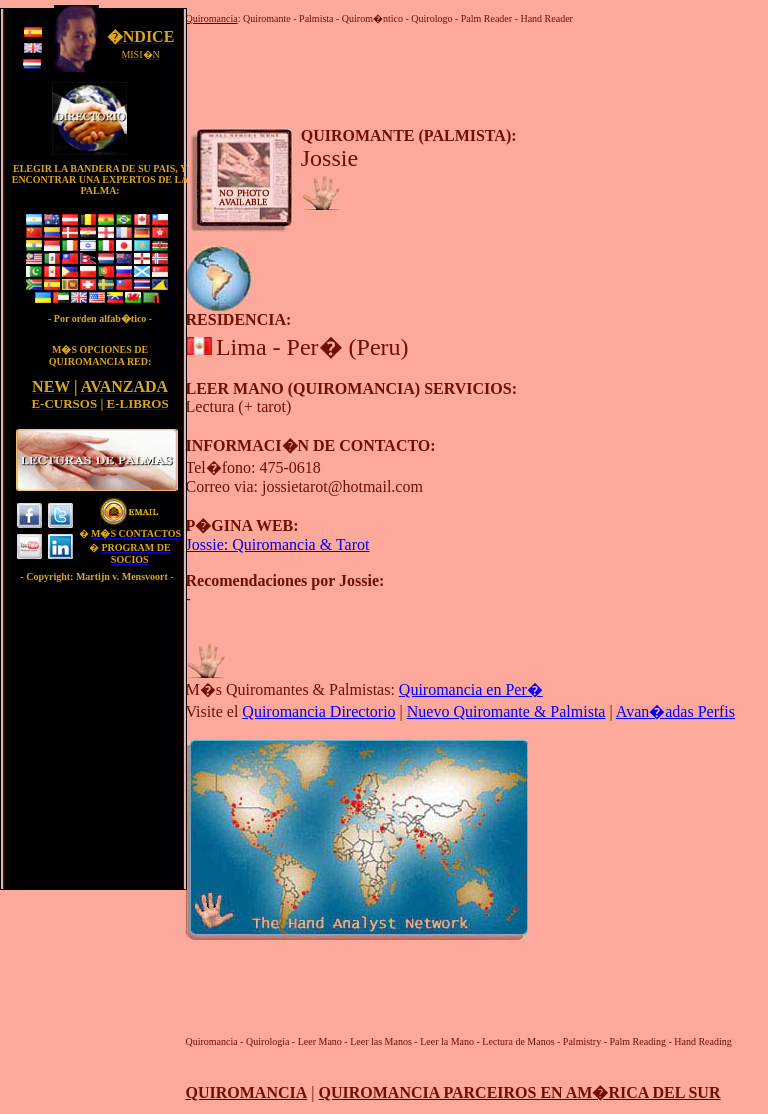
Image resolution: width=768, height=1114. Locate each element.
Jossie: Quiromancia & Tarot (278, 544)
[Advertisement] (420, 73)
